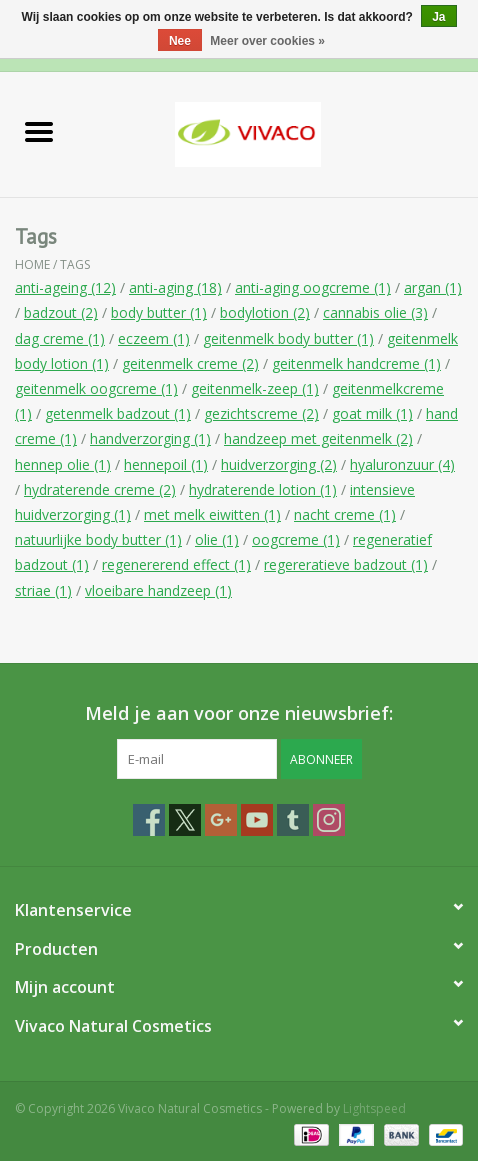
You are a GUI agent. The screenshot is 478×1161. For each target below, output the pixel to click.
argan (433, 287)
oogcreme (296, 539)
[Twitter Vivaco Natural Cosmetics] (185, 820)
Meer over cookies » (267, 41)
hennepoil (166, 464)
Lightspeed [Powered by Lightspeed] (374, 1108)
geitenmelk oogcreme (96, 388)
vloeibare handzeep (158, 590)
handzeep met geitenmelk (318, 438)
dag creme (60, 338)
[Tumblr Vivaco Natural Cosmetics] (293, 820)
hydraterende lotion (263, 489)
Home (32, 264)
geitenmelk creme (190, 363)
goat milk (372, 413)
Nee (180, 41)
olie (217, 539)
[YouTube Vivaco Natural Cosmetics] (257, 820)
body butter (159, 312)
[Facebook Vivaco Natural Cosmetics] (149, 820)
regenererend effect (176, 564)
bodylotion (265, 312)
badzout (61, 312)
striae (43, 590)
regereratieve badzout (346, 564)
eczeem (154, 338)
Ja (438, 17)
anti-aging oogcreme (313, 287)
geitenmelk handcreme (356, 363)
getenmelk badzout (118, 413)
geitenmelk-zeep (255, 388)
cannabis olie (375, 312)
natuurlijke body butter (98, 539)
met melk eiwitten (212, 514)
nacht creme (345, 514)
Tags (75, 264)
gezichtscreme (261, 413)
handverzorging (150, 438)
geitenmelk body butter (288, 338)
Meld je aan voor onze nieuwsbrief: (239, 713)
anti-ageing (65, 287)
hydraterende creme (100, 489)
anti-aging (175, 287)
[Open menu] (39, 131)
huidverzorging (279, 464)
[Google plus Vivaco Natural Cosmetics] (221, 820)
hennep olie (63, 464)
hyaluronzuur (402, 464)
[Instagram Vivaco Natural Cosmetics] (329, 820)
